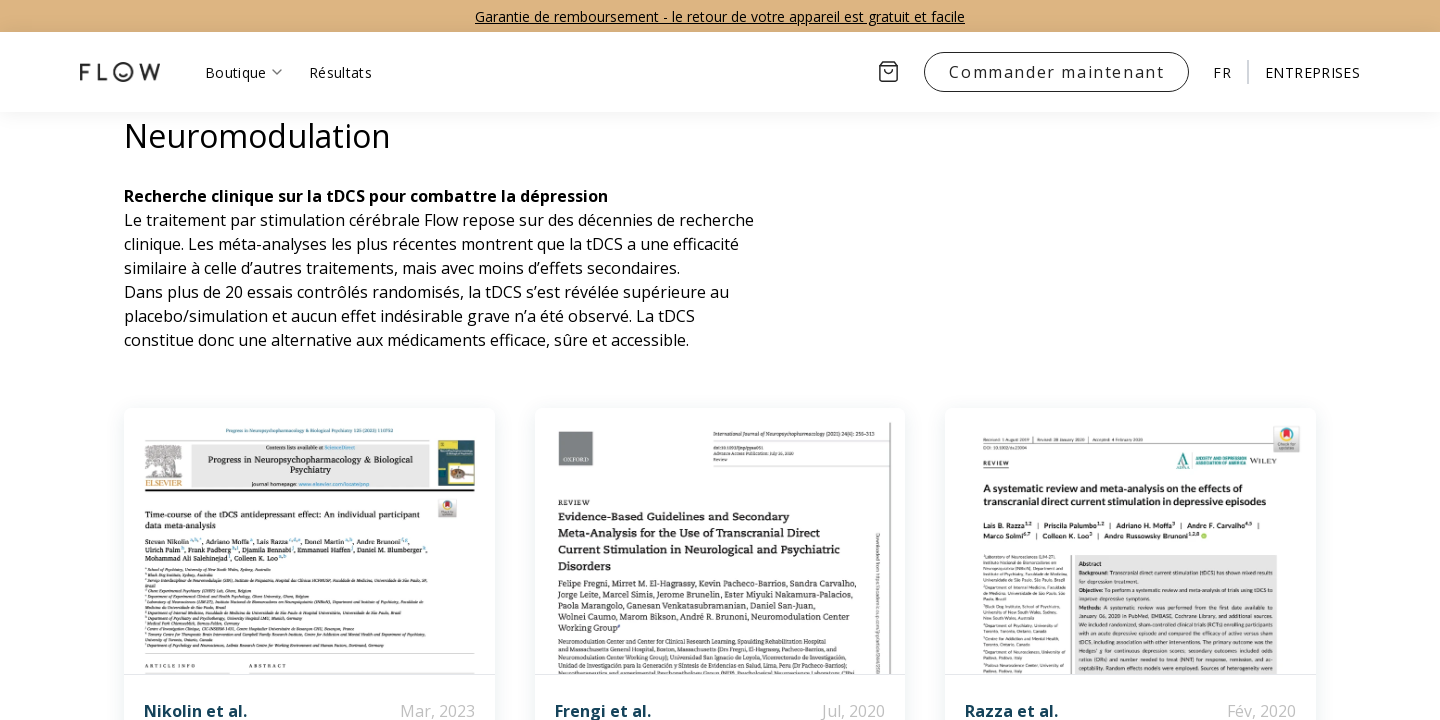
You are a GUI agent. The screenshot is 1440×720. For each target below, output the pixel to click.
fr (1222, 72)
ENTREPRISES (1312, 72)
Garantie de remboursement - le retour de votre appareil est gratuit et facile (720, 16)
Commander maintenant (1056, 72)
